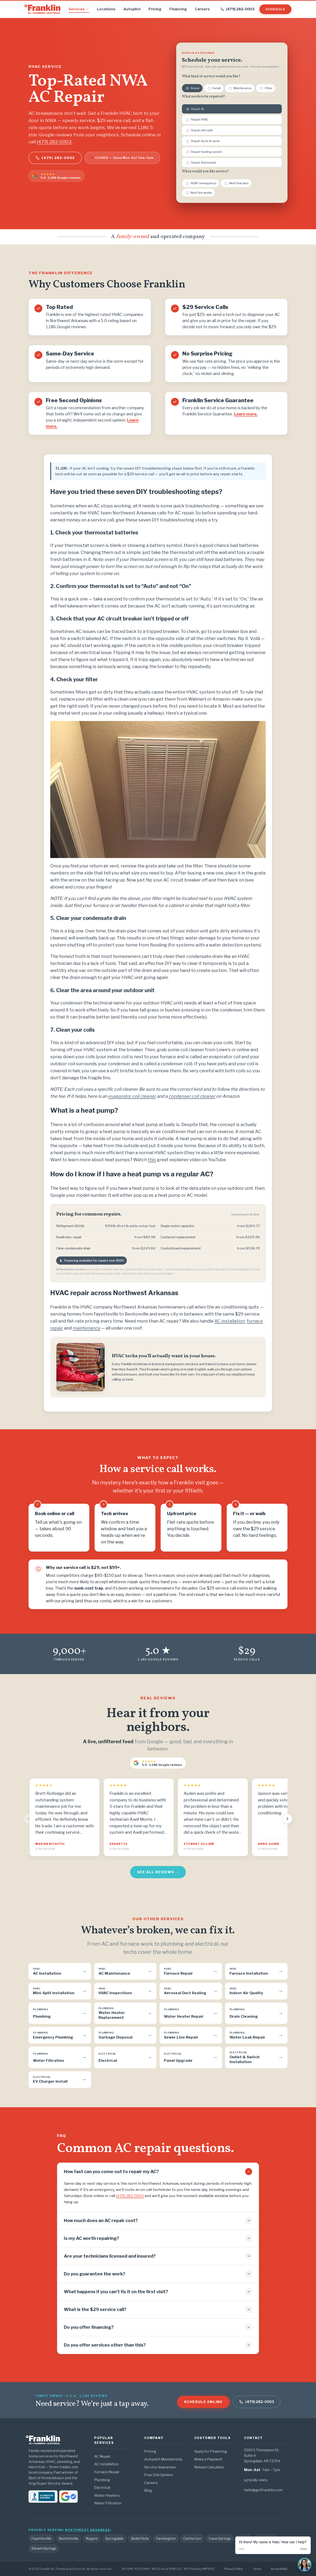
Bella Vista (140, 2538)
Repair (193, 88)
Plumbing (102, 2480)
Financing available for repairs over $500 (91, 1260)
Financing (178, 9)
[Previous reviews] (28, 1819)
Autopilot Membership (163, 2459)
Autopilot (132, 9)
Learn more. (246, 414)
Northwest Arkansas (87, 2530)
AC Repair (102, 2456)
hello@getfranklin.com (263, 2490)
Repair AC (195, 109)
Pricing (155, 9)
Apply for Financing (210, 2451)
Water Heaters (106, 2495)
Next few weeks (199, 192)
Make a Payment (208, 2459)
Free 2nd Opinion (158, 2475)
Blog (148, 2490)
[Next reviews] (287, 1819)
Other (266, 88)
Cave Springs (220, 2538)
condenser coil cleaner (192, 1096)
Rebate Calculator (209, 2467)
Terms (257, 2569)
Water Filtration (107, 2503)
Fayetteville (41, 2538)
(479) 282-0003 (54, 141)
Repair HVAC (197, 119)
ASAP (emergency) (201, 183)
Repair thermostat (201, 162)
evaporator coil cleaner (132, 1096)
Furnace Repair (107, 2472)
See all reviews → (158, 1872)
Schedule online (203, 2402)
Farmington (166, 2538)
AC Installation (106, 2464)
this (152, 1159)
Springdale (114, 2538)
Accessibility (279, 2569)
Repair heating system (204, 151)
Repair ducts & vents (203, 141)
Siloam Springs (43, 2548)
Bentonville (68, 2538)
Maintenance (240, 88)
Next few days (236, 183)
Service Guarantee (160, 2467)
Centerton (192, 2538)
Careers (202, 9)
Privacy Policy (233, 2569)
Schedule (275, 9)
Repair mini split (199, 130)
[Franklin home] (42, 9)
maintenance (86, 1328)
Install (214, 88)
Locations (106, 9)
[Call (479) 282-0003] (237, 9)
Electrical (102, 2488)
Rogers (92, 2538)
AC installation (229, 1321)
